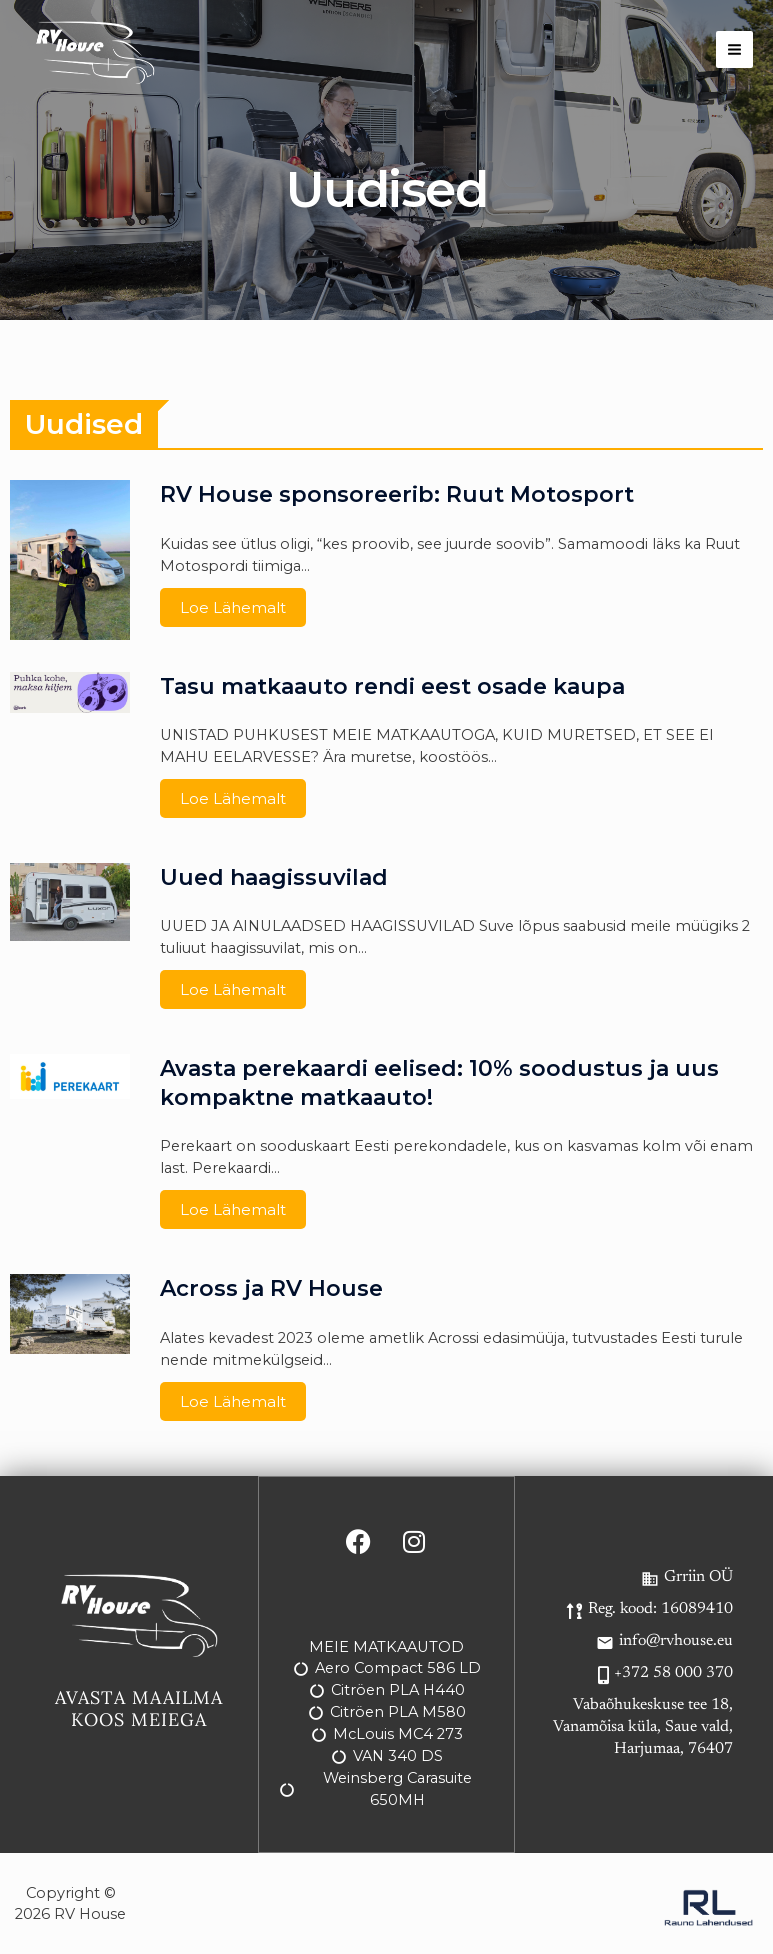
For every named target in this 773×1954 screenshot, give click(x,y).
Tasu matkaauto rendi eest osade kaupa (392, 686)
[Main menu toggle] (734, 49)
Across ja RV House (271, 1288)
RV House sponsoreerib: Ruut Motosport (397, 494)
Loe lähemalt (233, 607)
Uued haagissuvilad (274, 877)
